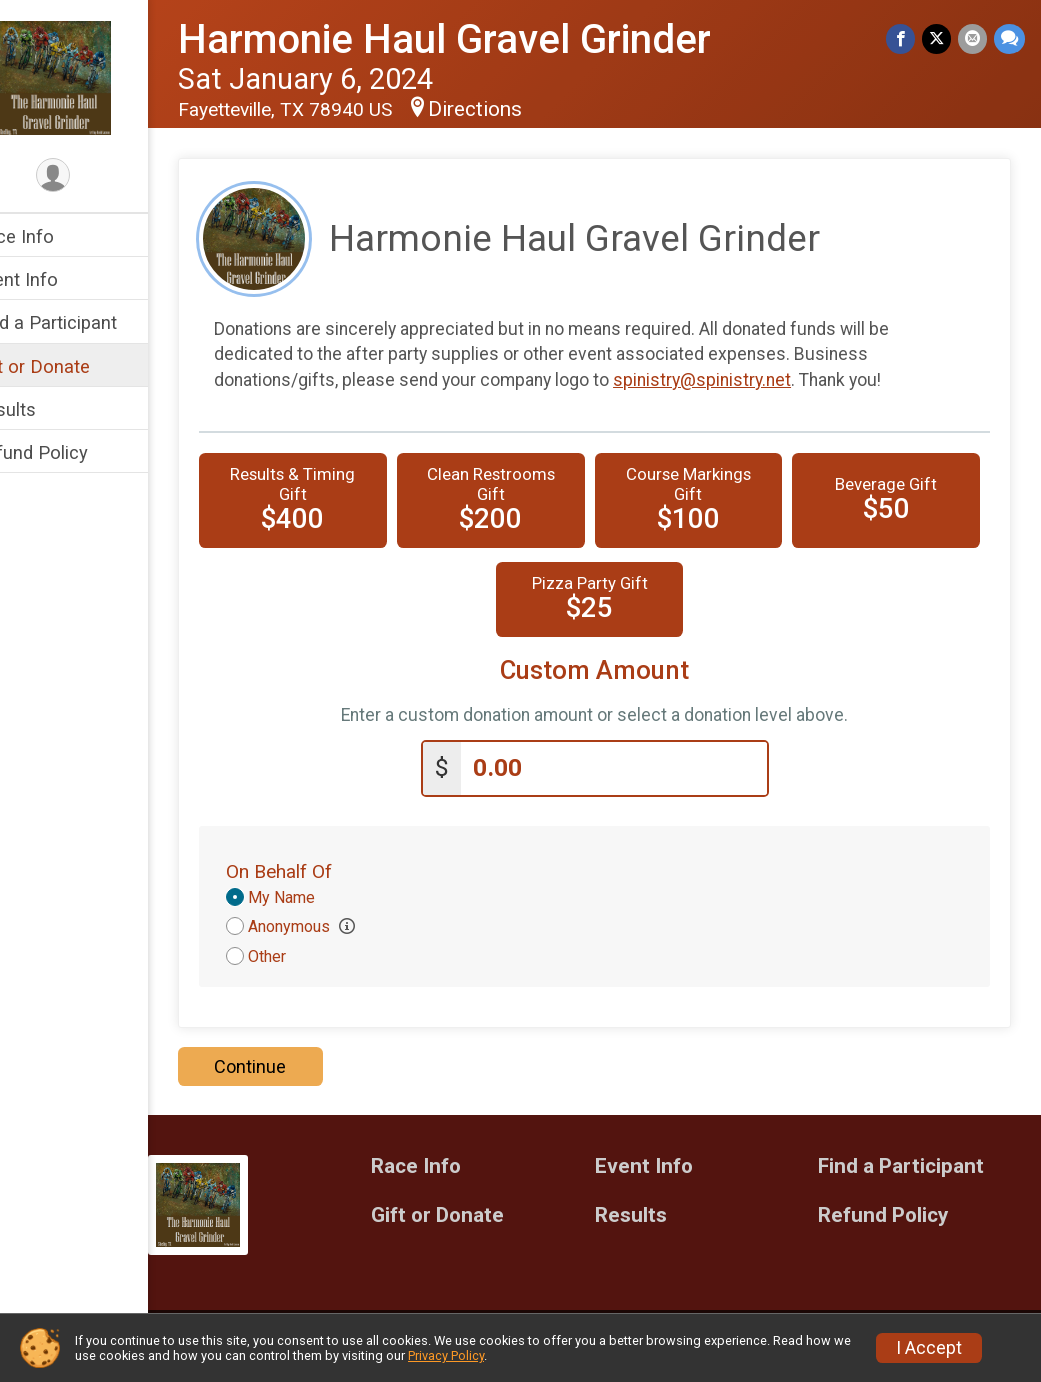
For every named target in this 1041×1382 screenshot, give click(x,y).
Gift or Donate (74, 366)
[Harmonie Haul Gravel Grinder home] (95, 77)
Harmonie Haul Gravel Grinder (486, 39)
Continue (292, 1064)
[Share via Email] (973, 39)
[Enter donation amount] (635, 766)
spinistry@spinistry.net (744, 380)
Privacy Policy (446, 1355)
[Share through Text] (1009, 39)
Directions (517, 109)
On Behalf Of (321, 869)
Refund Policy (73, 452)
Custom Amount (615, 670)
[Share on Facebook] (903, 39)
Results (47, 409)
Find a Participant (87, 322)
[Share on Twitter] (938, 39)
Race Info (56, 236)
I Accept (929, 1348)
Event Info (58, 279)
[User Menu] (95, 176)
